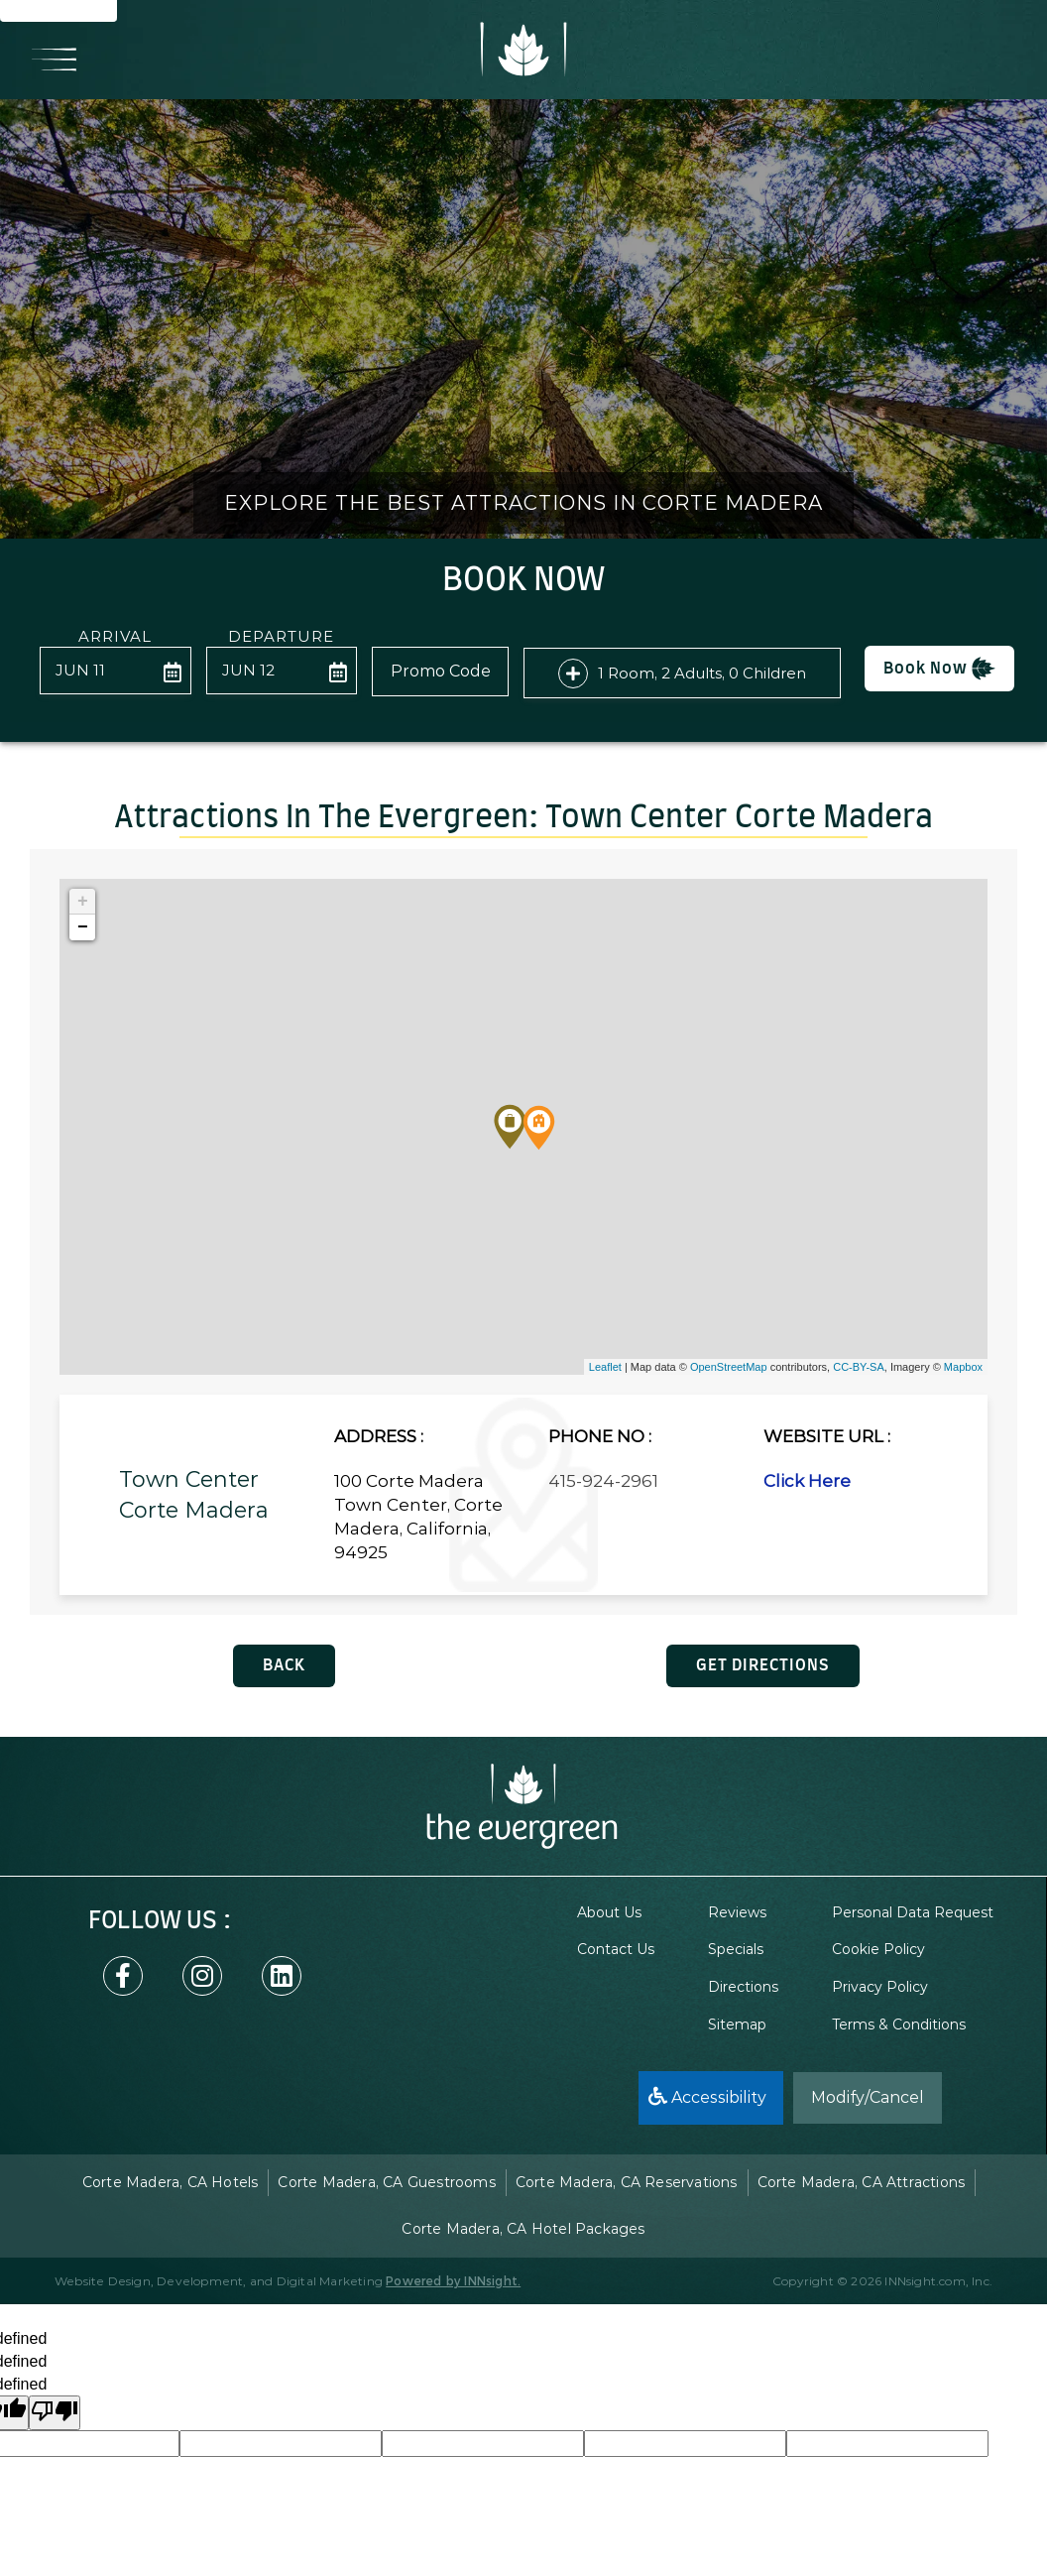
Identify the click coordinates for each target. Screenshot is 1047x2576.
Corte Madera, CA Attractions (861, 2182)
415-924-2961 (603, 1481)
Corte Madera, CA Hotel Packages (523, 2229)
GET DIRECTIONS (763, 1665)
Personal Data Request (912, 1912)
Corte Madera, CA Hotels (170, 2182)
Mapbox (963, 1367)
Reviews (737, 1912)
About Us (609, 1912)
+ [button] (82, 902)
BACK (284, 1665)
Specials (735, 1949)
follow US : (159, 1921)
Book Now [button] (939, 668)
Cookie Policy (878, 1949)
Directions (743, 1987)
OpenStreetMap (728, 1367)
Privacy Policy (880, 1987)
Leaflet (605, 1367)
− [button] (82, 927)
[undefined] (54, 2412)
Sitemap (737, 2024)
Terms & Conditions (899, 2024)
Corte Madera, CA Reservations (627, 2182)
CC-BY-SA (858, 1367)
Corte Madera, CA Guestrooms (386, 2182)
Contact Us (615, 1949)
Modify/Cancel (867, 2097)
